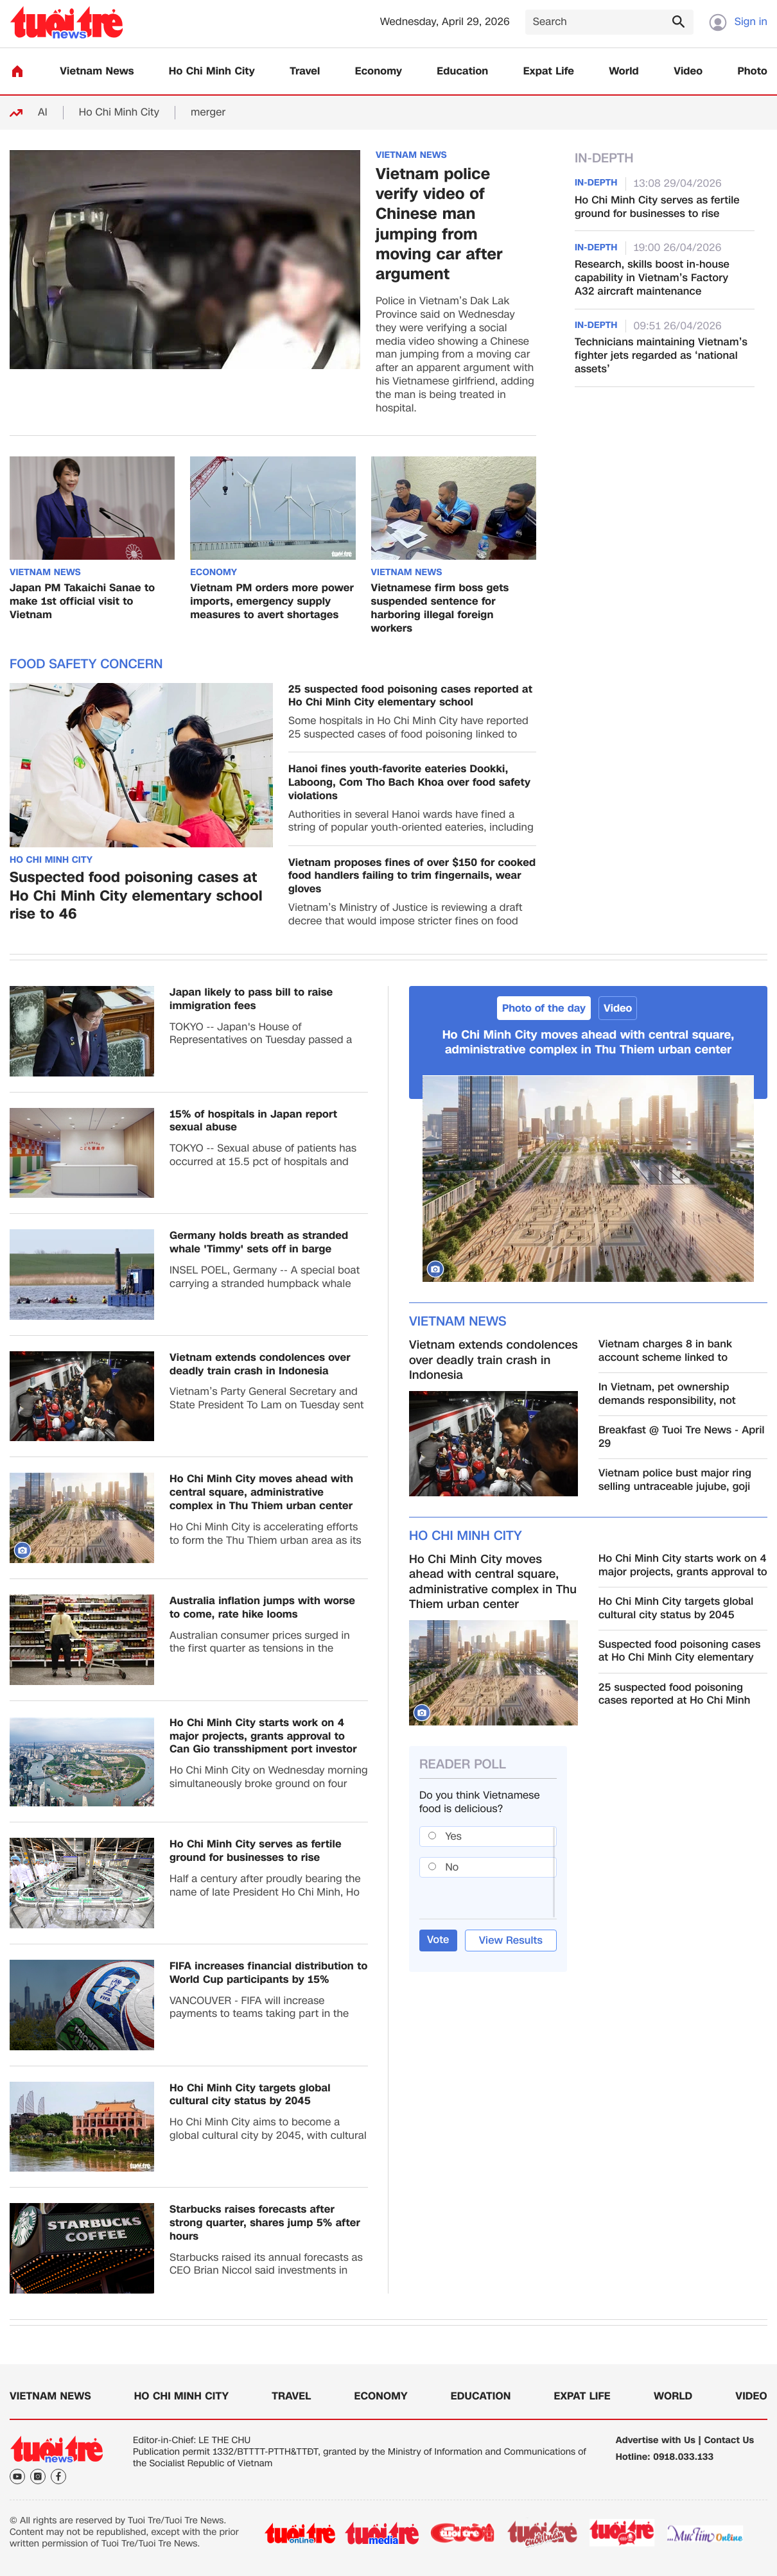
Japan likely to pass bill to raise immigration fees (251, 999)
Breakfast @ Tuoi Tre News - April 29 (681, 1437)
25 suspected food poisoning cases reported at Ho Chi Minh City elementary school (410, 696)
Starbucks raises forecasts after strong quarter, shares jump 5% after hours (265, 2223)
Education (462, 71)
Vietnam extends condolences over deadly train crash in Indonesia (260, 1364)
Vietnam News (97, 71)
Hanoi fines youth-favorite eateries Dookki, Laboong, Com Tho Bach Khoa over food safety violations (409, 782)
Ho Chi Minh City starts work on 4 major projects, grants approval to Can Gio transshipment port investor (263, 1736)
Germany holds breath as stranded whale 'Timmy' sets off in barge (259, 1242)
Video (688, 71)
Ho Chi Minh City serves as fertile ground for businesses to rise (657, 207)
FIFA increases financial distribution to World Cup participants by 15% (268, 1973)
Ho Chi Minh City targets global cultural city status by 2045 (250, 2095)
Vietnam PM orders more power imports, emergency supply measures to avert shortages (272, 601)
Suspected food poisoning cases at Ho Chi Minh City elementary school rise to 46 (136, 896)
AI (43, 112)
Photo (752, 71)
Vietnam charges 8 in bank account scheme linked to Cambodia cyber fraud (665, 1351)
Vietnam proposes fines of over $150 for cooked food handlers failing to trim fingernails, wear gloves (412, 876)
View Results (511, 1940)
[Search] (609, 22)
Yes (454, 1836)
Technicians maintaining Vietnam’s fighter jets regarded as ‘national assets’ (661, 356)
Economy (378, 71)
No (452, 1867)
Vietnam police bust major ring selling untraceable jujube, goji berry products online (674, 1480)
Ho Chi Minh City (212, 71)
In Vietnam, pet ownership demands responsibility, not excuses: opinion (667, 1394)
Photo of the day (544, 1008)
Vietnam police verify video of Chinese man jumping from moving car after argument (439, 224)
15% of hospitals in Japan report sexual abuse (253, 1121)
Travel (305, 71)
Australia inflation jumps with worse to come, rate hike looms (262, 1608)
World (624, 71)
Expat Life (548, 71)
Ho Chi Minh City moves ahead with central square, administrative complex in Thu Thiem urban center (261, 1492)
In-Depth (604, 158)
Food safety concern (86, 664)
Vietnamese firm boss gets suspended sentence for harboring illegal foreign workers (440, 608)
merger (208, 112)
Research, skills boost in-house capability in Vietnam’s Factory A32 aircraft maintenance (652, 278)
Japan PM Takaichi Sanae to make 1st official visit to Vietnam (82, 601)
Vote (438, 1939)
